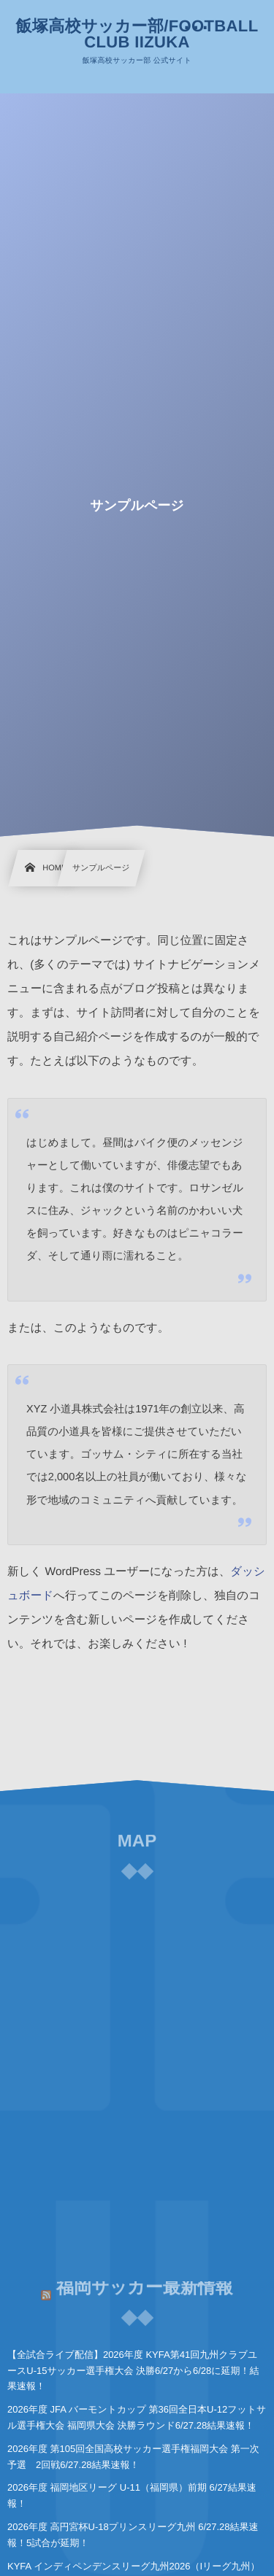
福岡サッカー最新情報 (144, 2283)
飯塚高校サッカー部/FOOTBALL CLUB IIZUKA (137, 34)
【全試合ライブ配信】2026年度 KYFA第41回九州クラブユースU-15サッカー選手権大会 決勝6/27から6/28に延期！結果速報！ (133, 2370)
